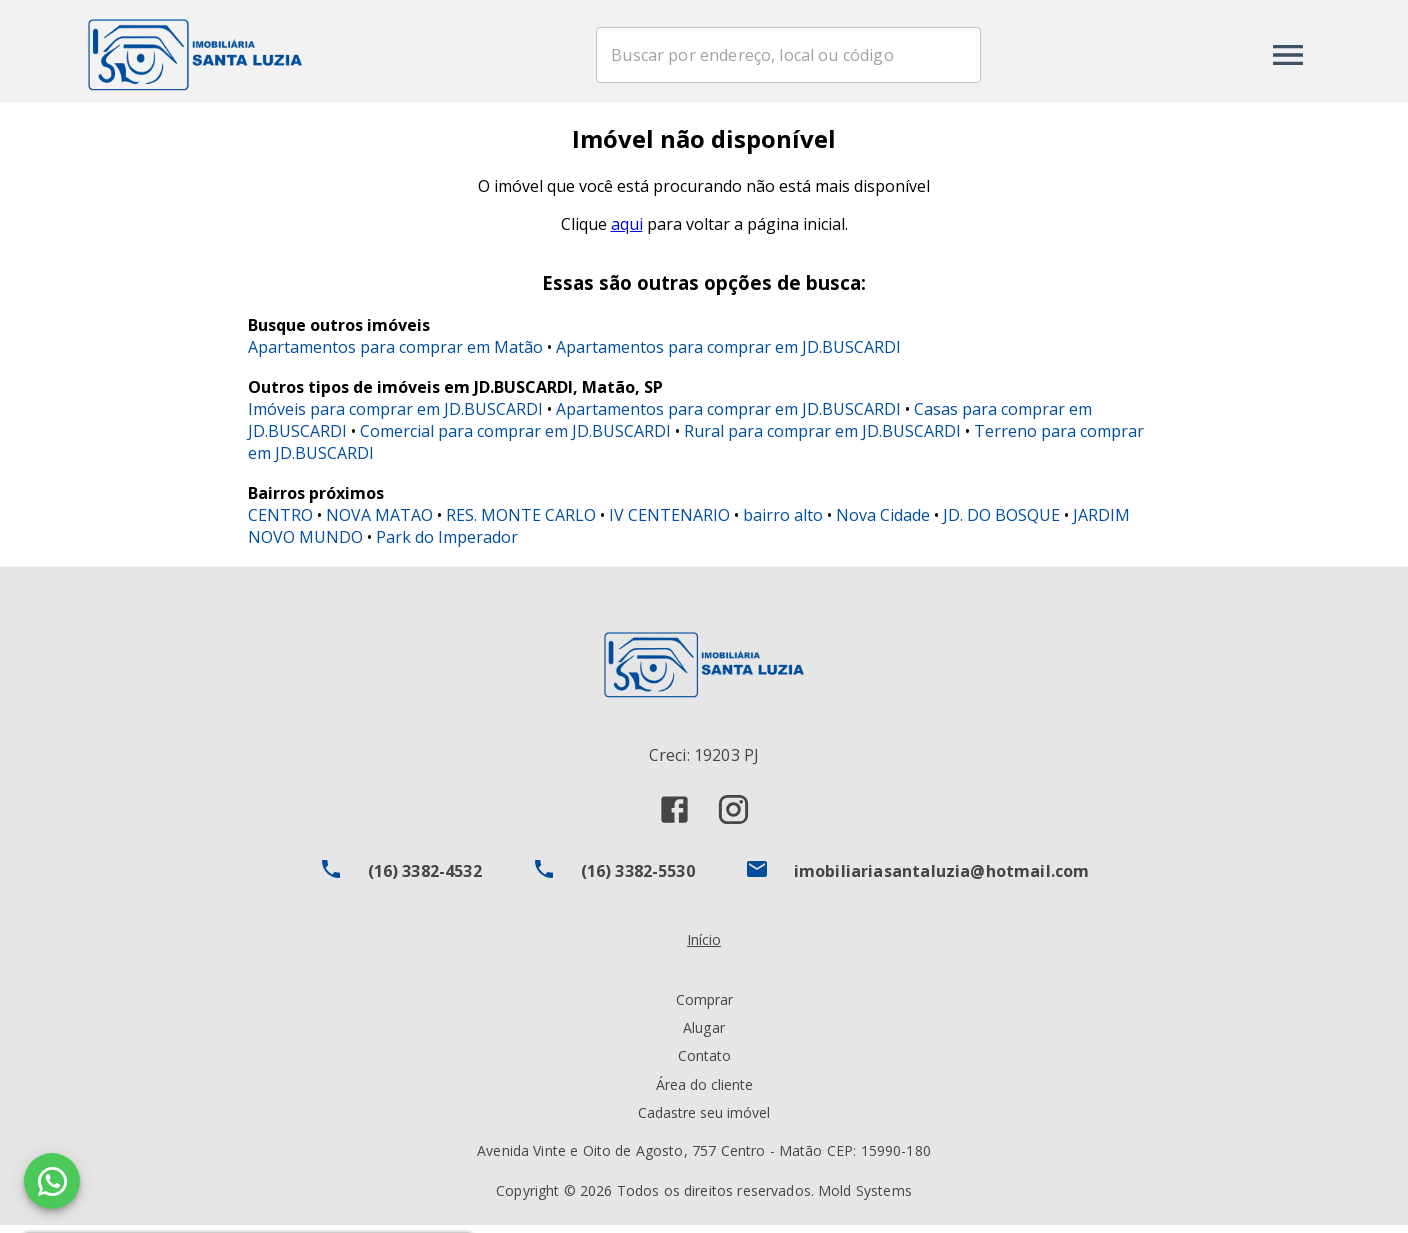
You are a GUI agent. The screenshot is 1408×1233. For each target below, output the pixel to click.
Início (704, 947)
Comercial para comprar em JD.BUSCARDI (515, 438)
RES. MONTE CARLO (521, 522)
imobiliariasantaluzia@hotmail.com (942, 879)
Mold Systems (865, 1198)
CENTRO (280, 522)
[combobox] (832, 55)
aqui (627, 232)
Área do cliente (704, 1091)
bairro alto (783, 522)
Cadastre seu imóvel (704, 1119)
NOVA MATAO (379, 522)
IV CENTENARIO (669, 522)
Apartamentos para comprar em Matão (395, 354)
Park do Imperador (447, 544)
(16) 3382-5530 (638, 879)
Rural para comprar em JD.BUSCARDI (822, 438)
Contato (704, 1063)
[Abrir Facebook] (674, 817)
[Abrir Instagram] (733, 817)
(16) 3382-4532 (425, 879)
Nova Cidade (883, 522)
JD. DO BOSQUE (1001, 522)
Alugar (704, 1035)
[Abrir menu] (1288, 55)
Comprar (704, 1007)
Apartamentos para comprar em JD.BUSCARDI (728, 354)
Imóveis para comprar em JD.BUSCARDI (395, 416)
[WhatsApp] (52, 1181)
